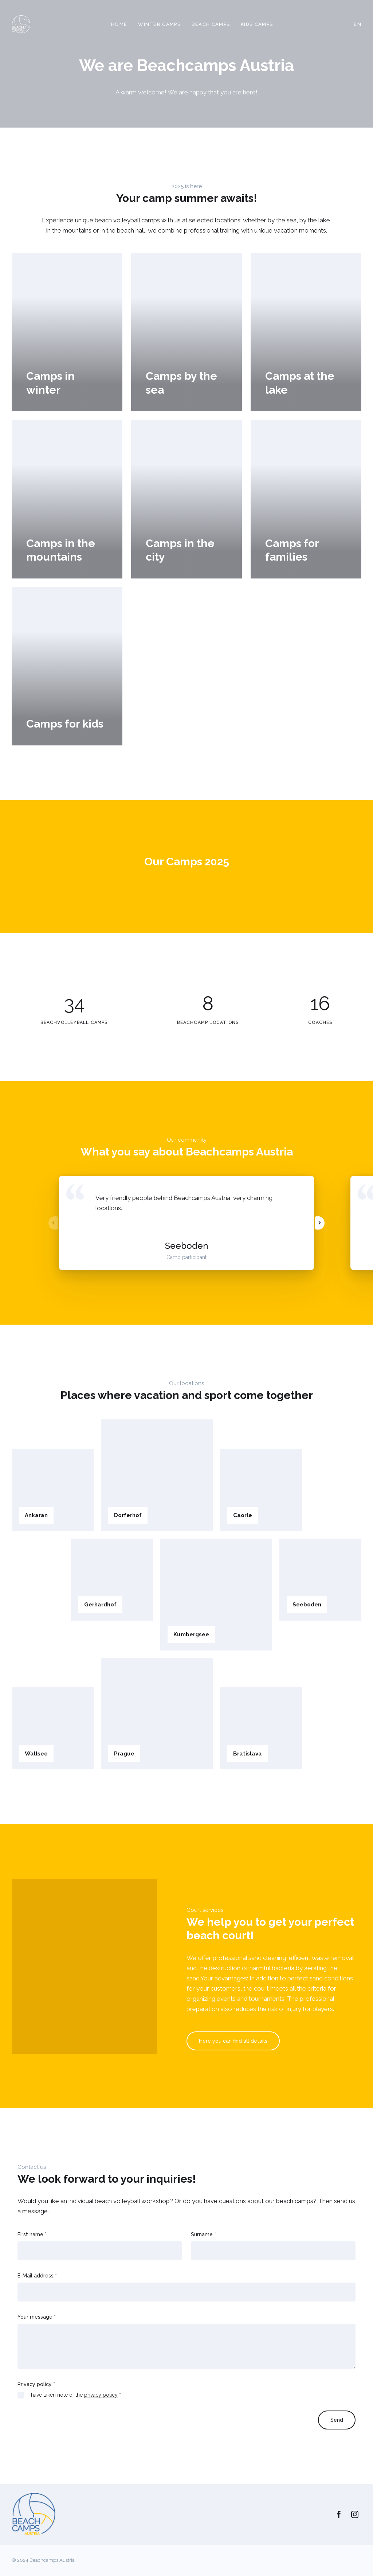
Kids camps (257, 24)
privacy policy (101, 2395)
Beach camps (211, 24)
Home (119, 24)
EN (357, 24)
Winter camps (159, 24)
